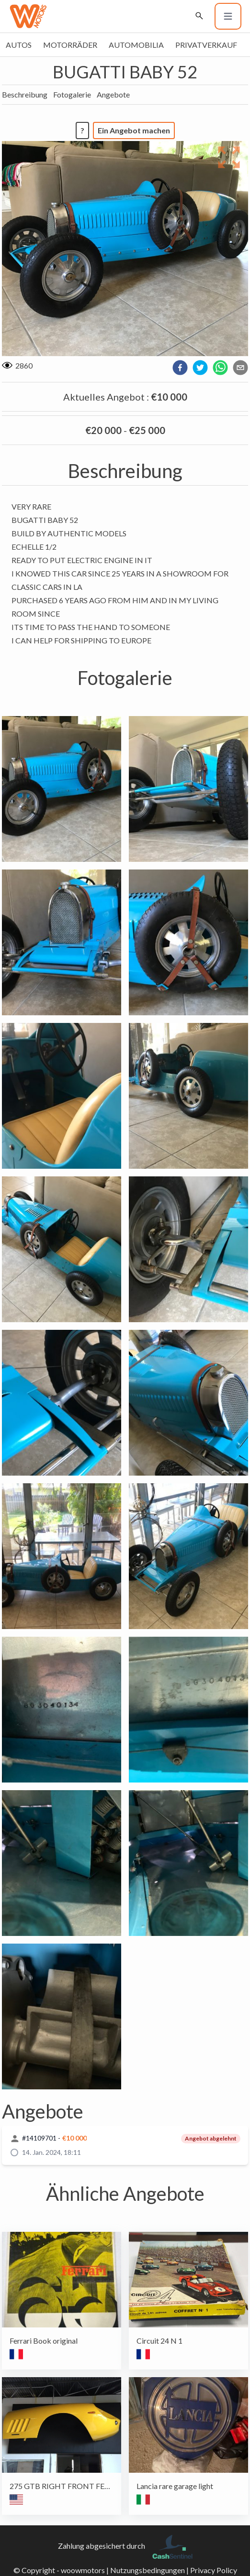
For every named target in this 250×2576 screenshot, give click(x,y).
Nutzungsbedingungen (147, 2570)
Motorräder (70, 44)
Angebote (113, 94)
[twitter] (200, 367)
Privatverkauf (206, 44)
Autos (19, 44)
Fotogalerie (72, 94)
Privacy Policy (213, 2570)
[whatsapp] (220, 367)
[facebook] (180, 367)
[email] (240, 367)
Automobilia (136, 44)
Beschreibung (24, 94)
